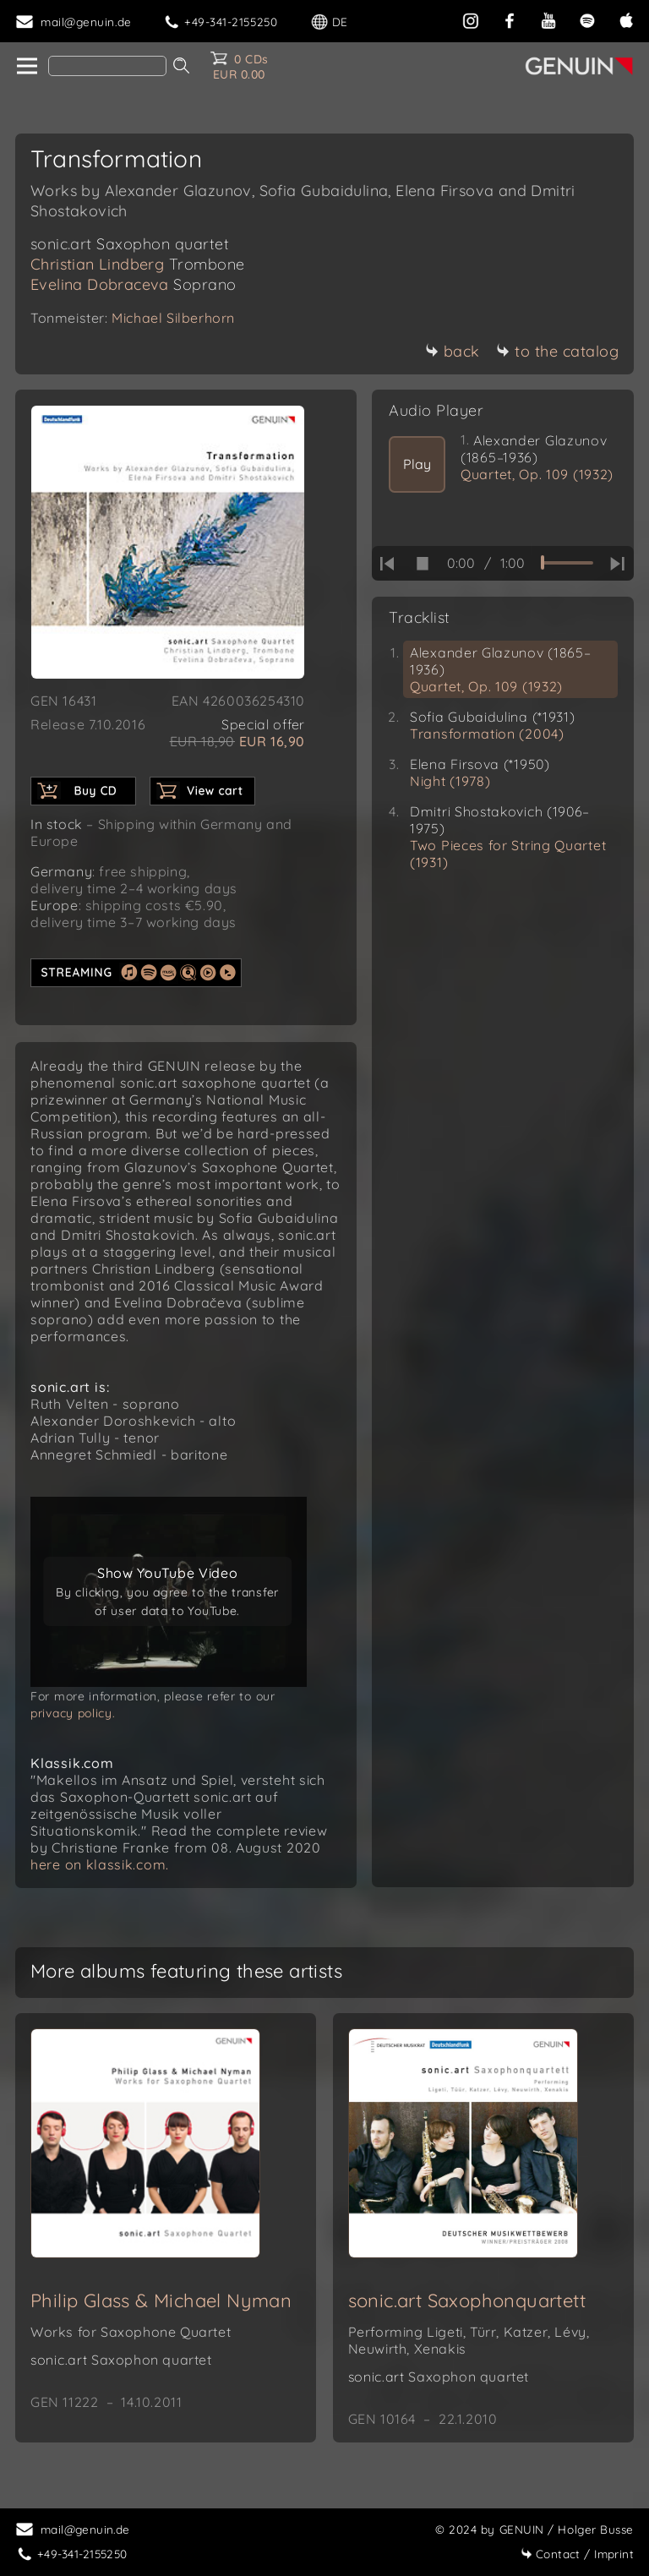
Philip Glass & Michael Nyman (161, 2300)
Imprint (577, 2553)
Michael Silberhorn (173, 317)
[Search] (107, 66)
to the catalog (557, 351)
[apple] (626, 19)
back (452, 351)
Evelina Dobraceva (133, 284)
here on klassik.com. (99, 1864)
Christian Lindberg (137, 264)
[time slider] (567, 563)
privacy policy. (73, 1713)
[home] (26, 67)
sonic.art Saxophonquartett (467, 2300)
